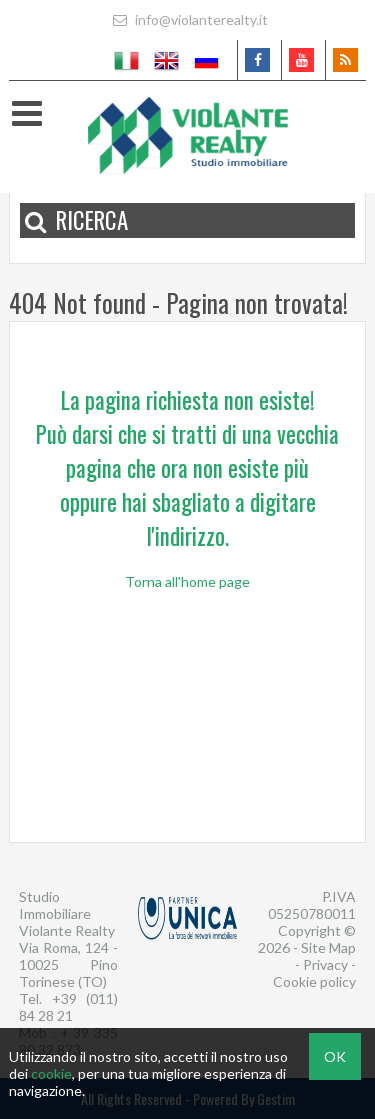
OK (335, 1056)
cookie (51, 1073)
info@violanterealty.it (188, 19)
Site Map (328, 947)
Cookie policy (314, 981)
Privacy (325, 964)
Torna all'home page (187, 581)
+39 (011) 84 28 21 (68, 1007)
